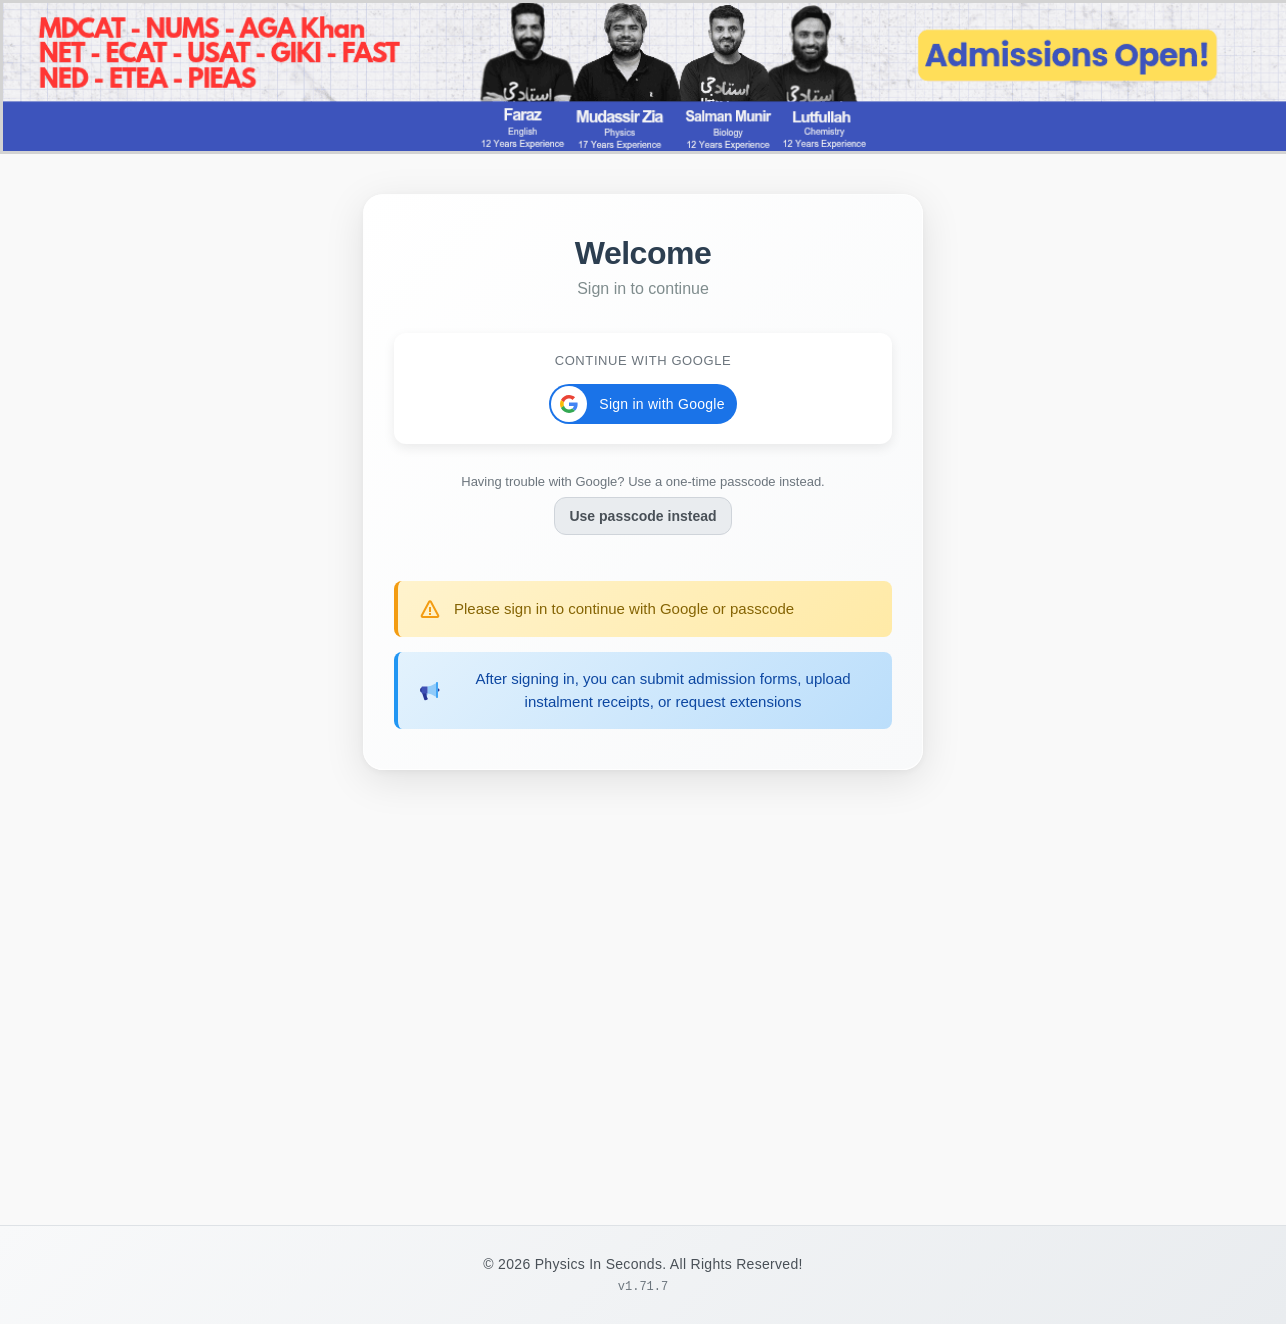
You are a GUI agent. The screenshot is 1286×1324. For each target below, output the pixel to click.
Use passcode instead (642, 513)
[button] (642, 401)
